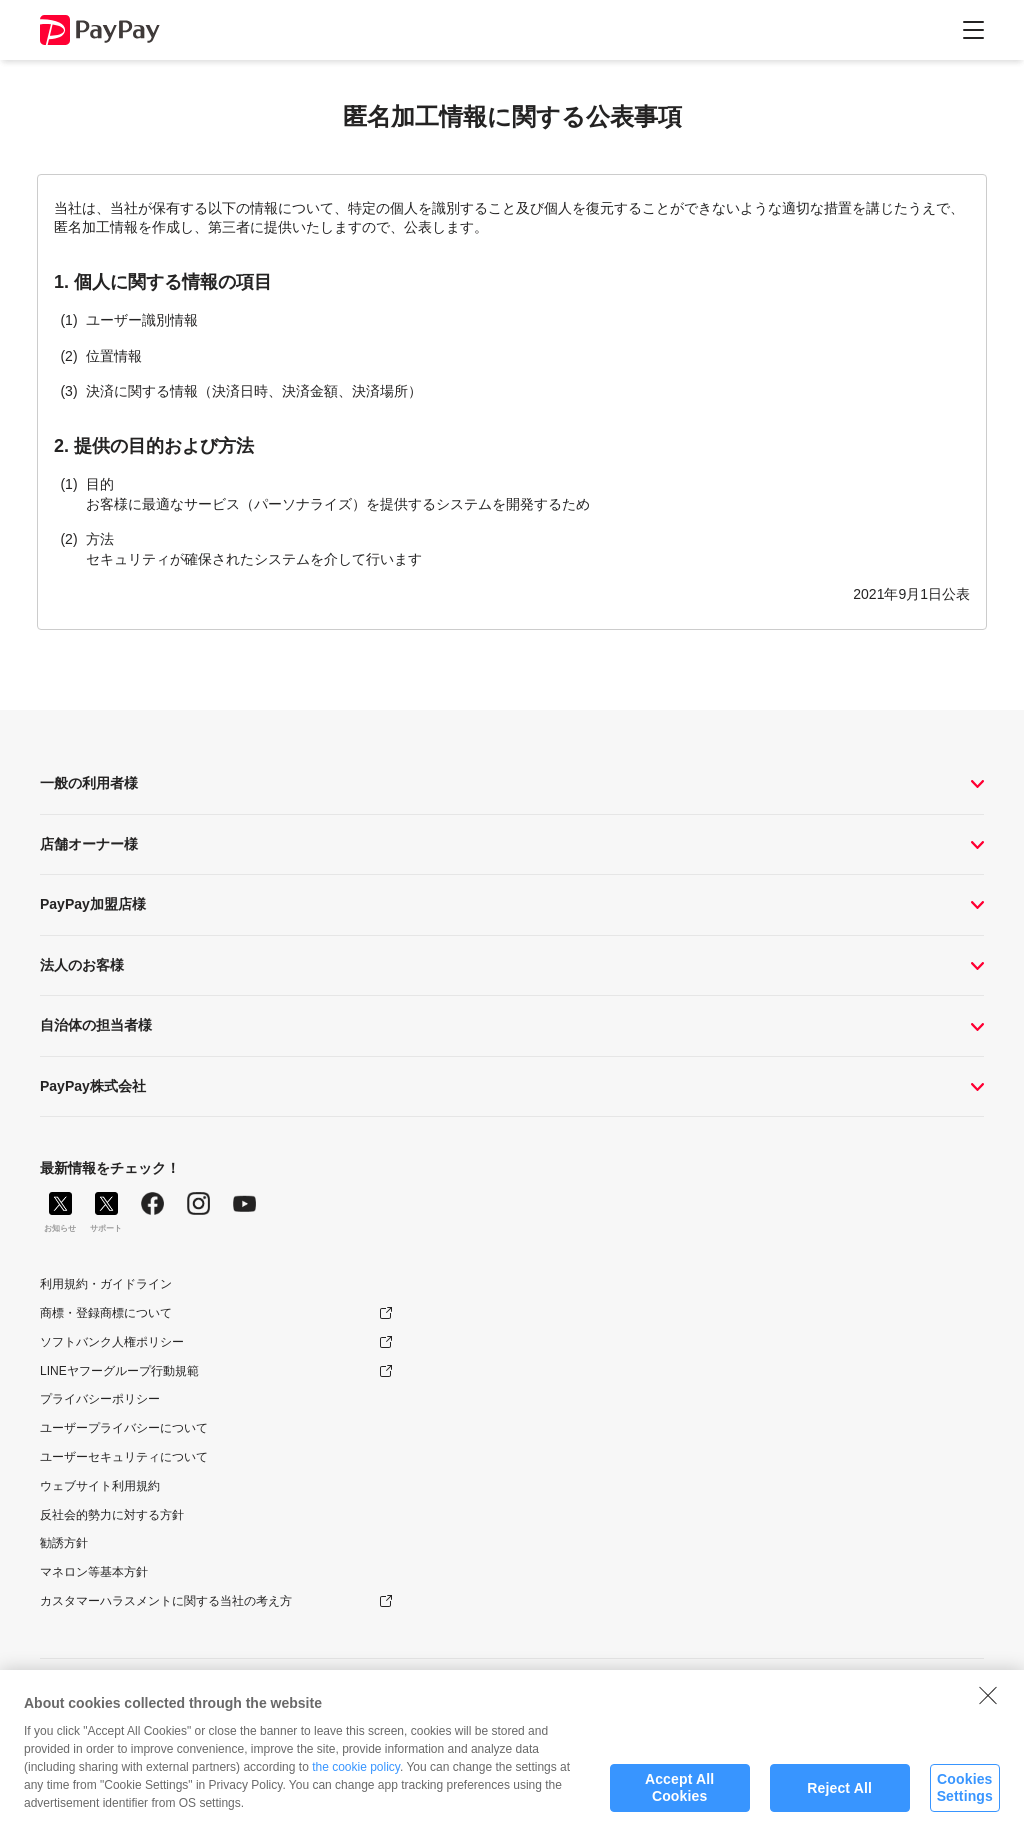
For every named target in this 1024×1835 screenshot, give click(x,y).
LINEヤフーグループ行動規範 (119, 1371)
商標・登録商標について (106, 1313)
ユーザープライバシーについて (124, 1428)
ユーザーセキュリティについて (124, 1457)
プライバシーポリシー (100, 1399)
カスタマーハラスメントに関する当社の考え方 (166, 1601)
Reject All (839, 1795)
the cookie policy (356, 1774)
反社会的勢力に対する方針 (112, 1515)
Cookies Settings (965, 1794)
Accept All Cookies (679, 1794)
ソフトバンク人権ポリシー (112, 1342)
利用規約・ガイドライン (106, 1284)
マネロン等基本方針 (94, 1572)
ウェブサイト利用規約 (100, 1486)
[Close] (988, 1702)
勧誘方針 (64, 1543)
